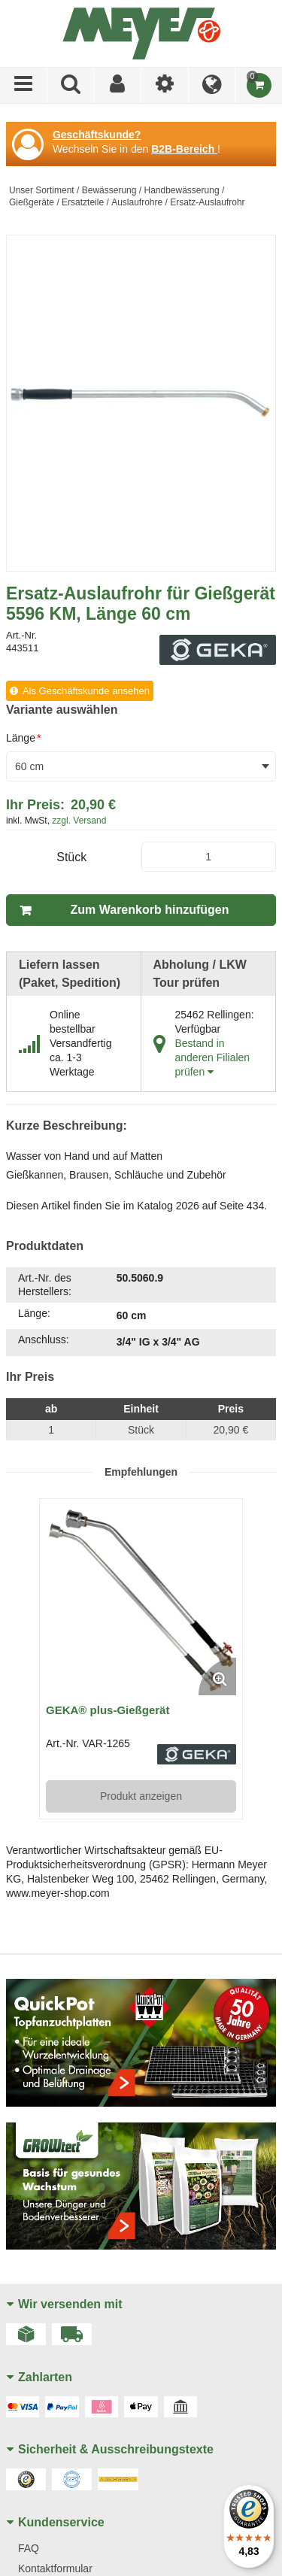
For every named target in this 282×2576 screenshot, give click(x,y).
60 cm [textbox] (29, 766)
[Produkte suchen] (71, 85)
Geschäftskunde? (97, 135)
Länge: (34, 1313)
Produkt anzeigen (141, 1796)
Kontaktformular (55, 2568)
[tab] (141, 1311)
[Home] (141, 33)
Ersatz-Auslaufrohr (207, 202)
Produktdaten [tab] (44, 1245)
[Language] (212, 85)
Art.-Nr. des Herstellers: (44, 1285)
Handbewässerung (181, 190)
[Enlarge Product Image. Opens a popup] (217, 1676)
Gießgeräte (31, 202)
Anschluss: (43, 1340)
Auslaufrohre (136, 202)
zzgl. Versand (79, 820)
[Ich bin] (165, 85)
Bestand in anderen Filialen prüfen (212, 1057)
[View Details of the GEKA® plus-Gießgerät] (141, 1600)
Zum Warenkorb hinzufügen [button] (150, 909)
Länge (23, 738)
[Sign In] (117, 85)
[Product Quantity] (209, 857)
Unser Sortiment (41, 190)
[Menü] (23, 85)
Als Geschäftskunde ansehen (86, 690)
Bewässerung (109, 190)
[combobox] (141, 766)
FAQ (28, 2548)
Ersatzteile (83, 202)
